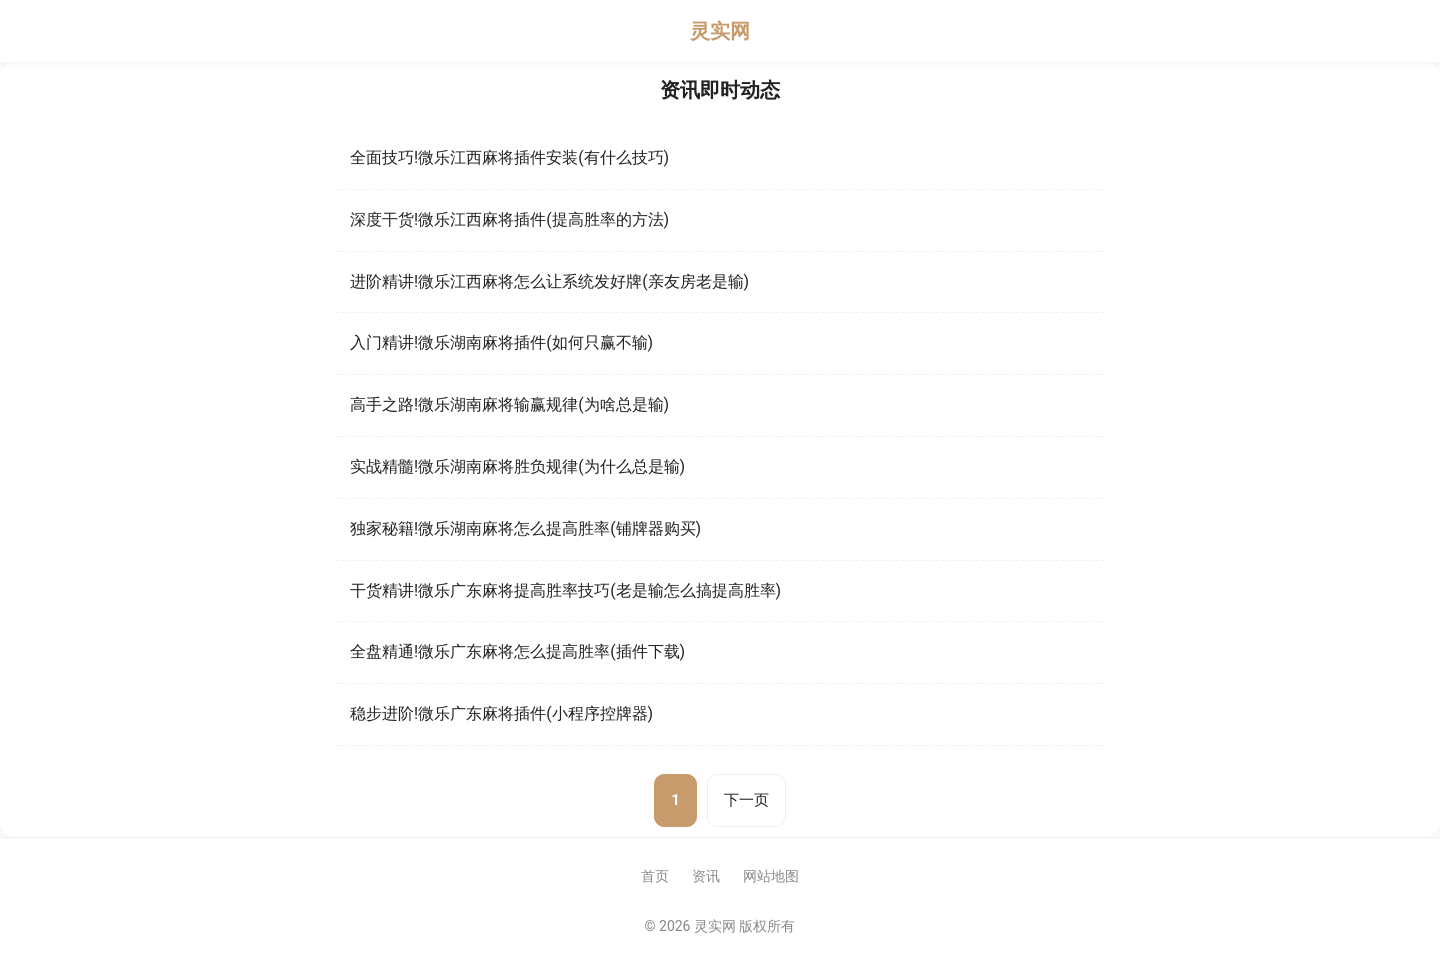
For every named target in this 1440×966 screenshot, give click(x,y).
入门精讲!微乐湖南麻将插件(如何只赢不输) (501, 342)
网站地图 (771, 876)
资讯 (706, 876)
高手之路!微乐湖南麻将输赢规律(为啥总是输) (509, 404)
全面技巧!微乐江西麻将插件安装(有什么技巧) (509, 157)
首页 (655, 876)
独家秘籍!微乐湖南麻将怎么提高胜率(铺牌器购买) (525, 528)
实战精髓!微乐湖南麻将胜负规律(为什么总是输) (517, 466)
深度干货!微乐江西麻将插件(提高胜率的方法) (509, 219)
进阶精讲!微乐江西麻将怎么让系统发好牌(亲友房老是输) (549, 281)
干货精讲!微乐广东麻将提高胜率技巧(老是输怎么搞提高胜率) (565, 590)
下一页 (746, 800)
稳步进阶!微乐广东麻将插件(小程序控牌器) (501, 713)
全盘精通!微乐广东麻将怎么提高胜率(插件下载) (517, 651)
